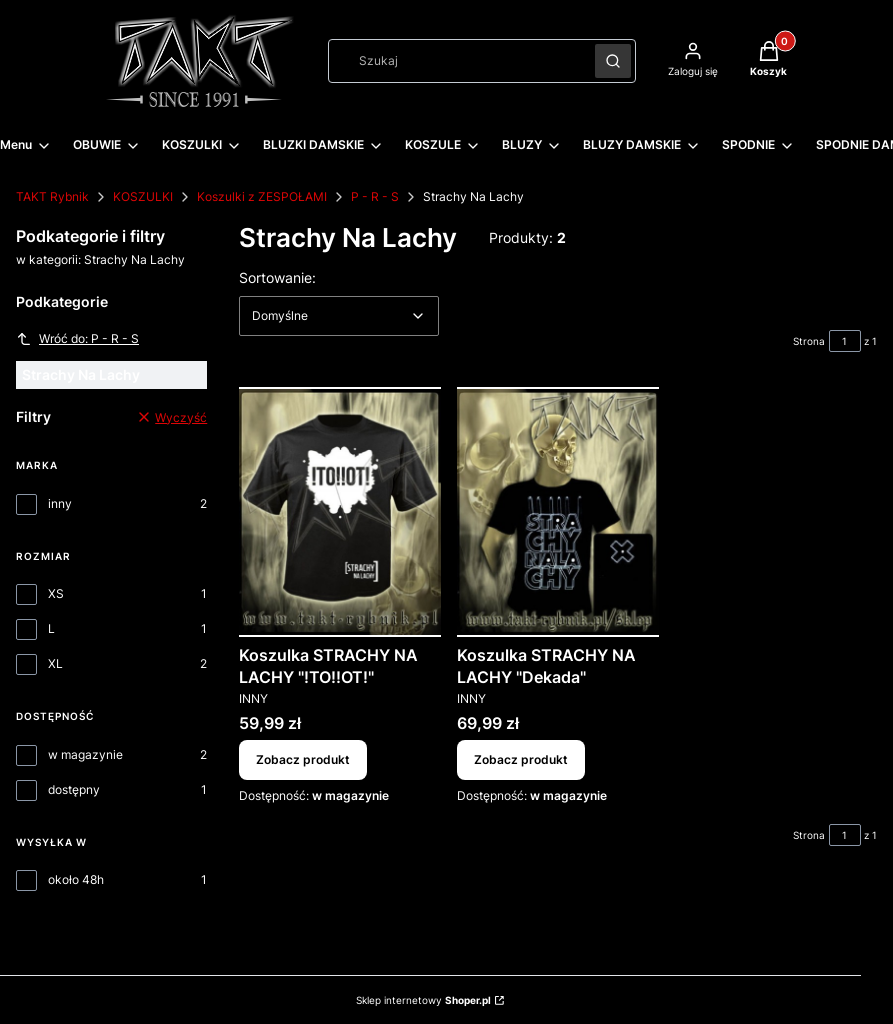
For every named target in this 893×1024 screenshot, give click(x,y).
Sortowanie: (277, 277)
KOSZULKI (143, 196)
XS (56, 593)
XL (55, 663)
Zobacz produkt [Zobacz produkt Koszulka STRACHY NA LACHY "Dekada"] (521, 759)
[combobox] (455, 61)
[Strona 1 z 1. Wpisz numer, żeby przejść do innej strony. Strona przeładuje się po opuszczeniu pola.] (845, 341)
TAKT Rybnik (52, 196)
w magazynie (85, 754)
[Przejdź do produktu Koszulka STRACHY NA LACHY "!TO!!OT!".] (340, 512)
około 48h (76, 879)
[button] (613, 61)
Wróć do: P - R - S (77, 339)
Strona (809, 341)
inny (60, 503)
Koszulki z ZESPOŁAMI (262, 196)
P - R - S (375, 196)
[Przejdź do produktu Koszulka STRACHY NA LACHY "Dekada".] (558, 512)
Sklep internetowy (423, 1000)
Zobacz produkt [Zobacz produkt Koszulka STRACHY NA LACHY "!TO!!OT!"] (303, 759)
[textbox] (339, 316)
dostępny (74, 789)
